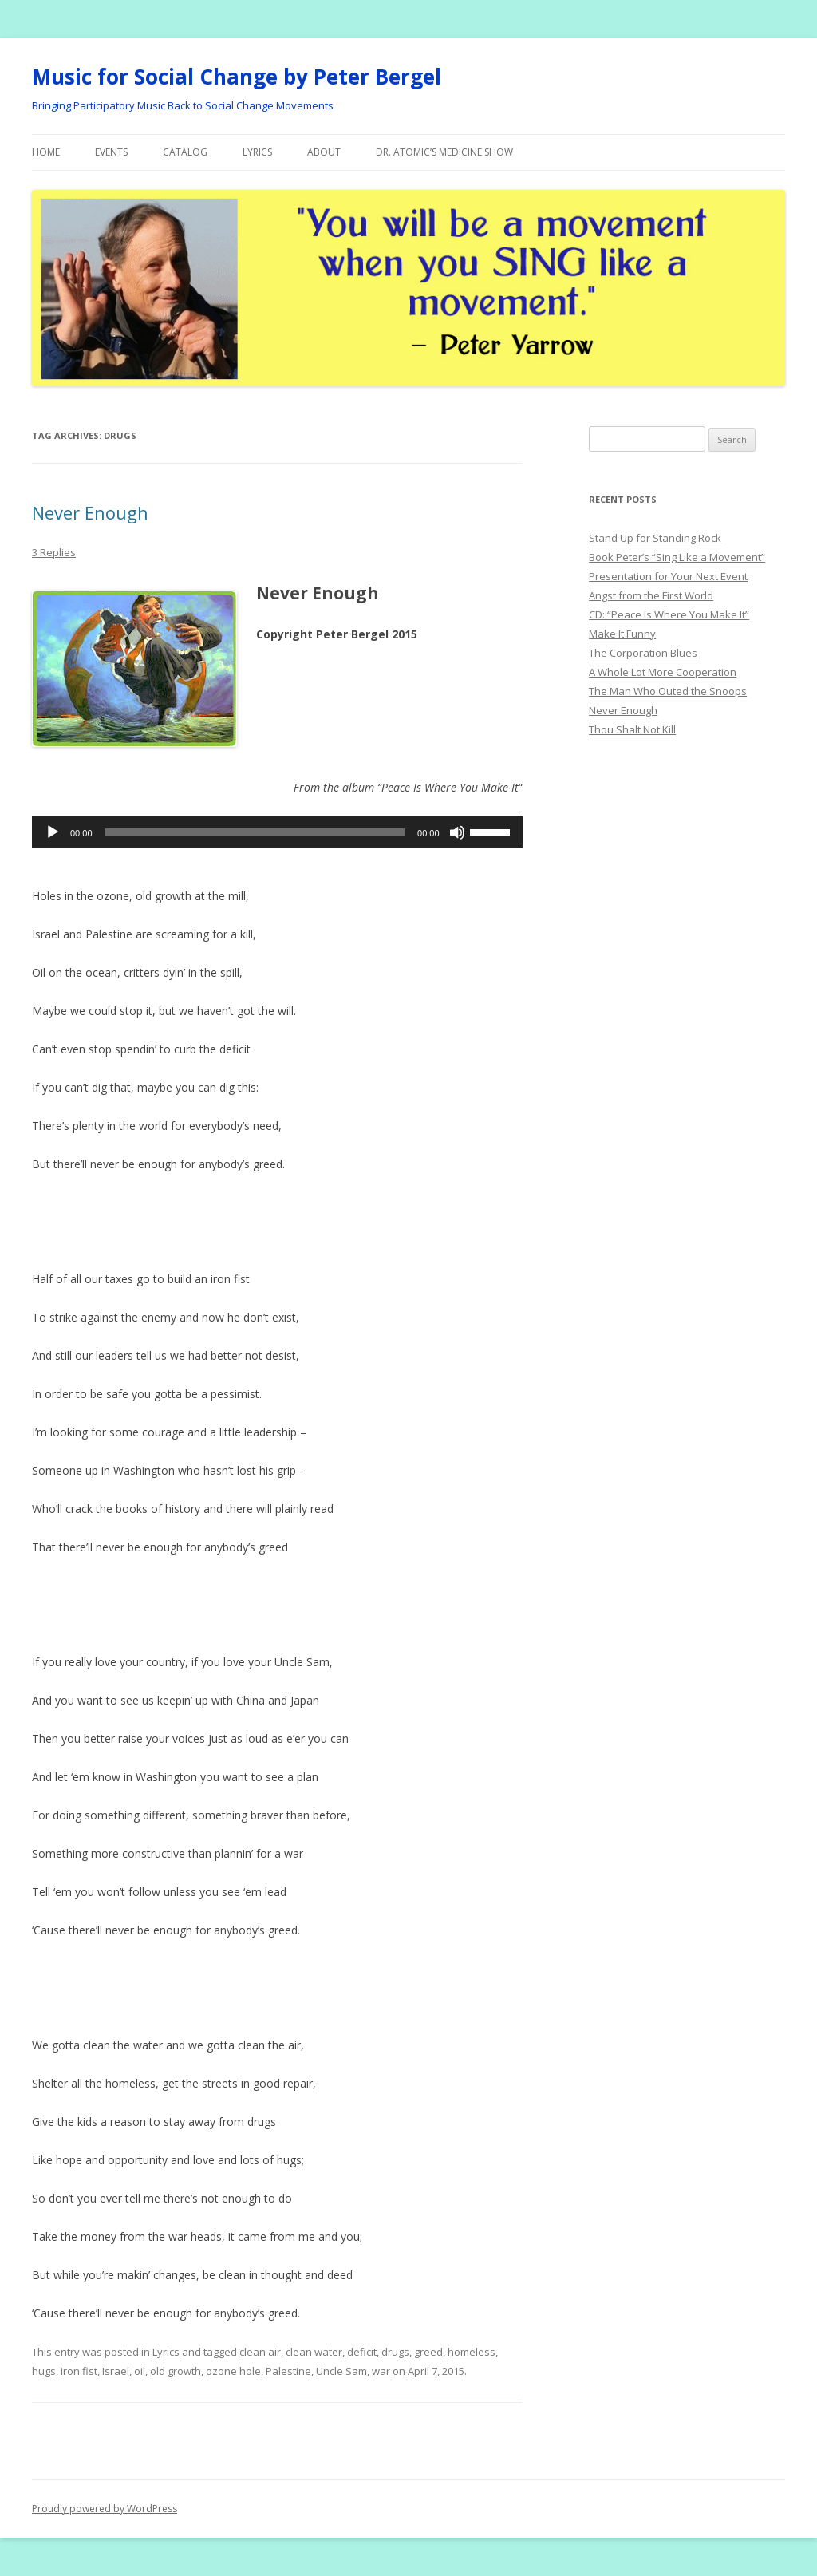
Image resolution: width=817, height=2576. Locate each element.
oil (139, 2371)
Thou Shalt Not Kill (632, 729)
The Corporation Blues (643, 653)
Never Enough (90, 512)
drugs (395, 2352)
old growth (175, 2371)
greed (428, 2352)
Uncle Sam (341, 2371)
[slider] (255, 832)
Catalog (185, 152)
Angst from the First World (651, 595)
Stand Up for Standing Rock (655, 538)
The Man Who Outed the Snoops (668, 691)
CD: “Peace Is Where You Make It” (669, 614)
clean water (314, 2352)
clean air (260, 2352)
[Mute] (457, 832)
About (324, 152)
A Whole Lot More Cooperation (662, 672)
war (381, 2371)
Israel (115, 2371)
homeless (471, 2352)
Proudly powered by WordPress (104, 2508)
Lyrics (257, 152)
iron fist (79, 2371)
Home (46, 152)
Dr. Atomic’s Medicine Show (444, 152)
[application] (277, 832)
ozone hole (233, 2371)
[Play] (53, 832)
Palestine (288, 2371)
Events (111, 152)
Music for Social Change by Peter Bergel (236, 76)
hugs (44, 2371)
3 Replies (54, 552)
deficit (362, 2352)
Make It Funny (622, 633)
